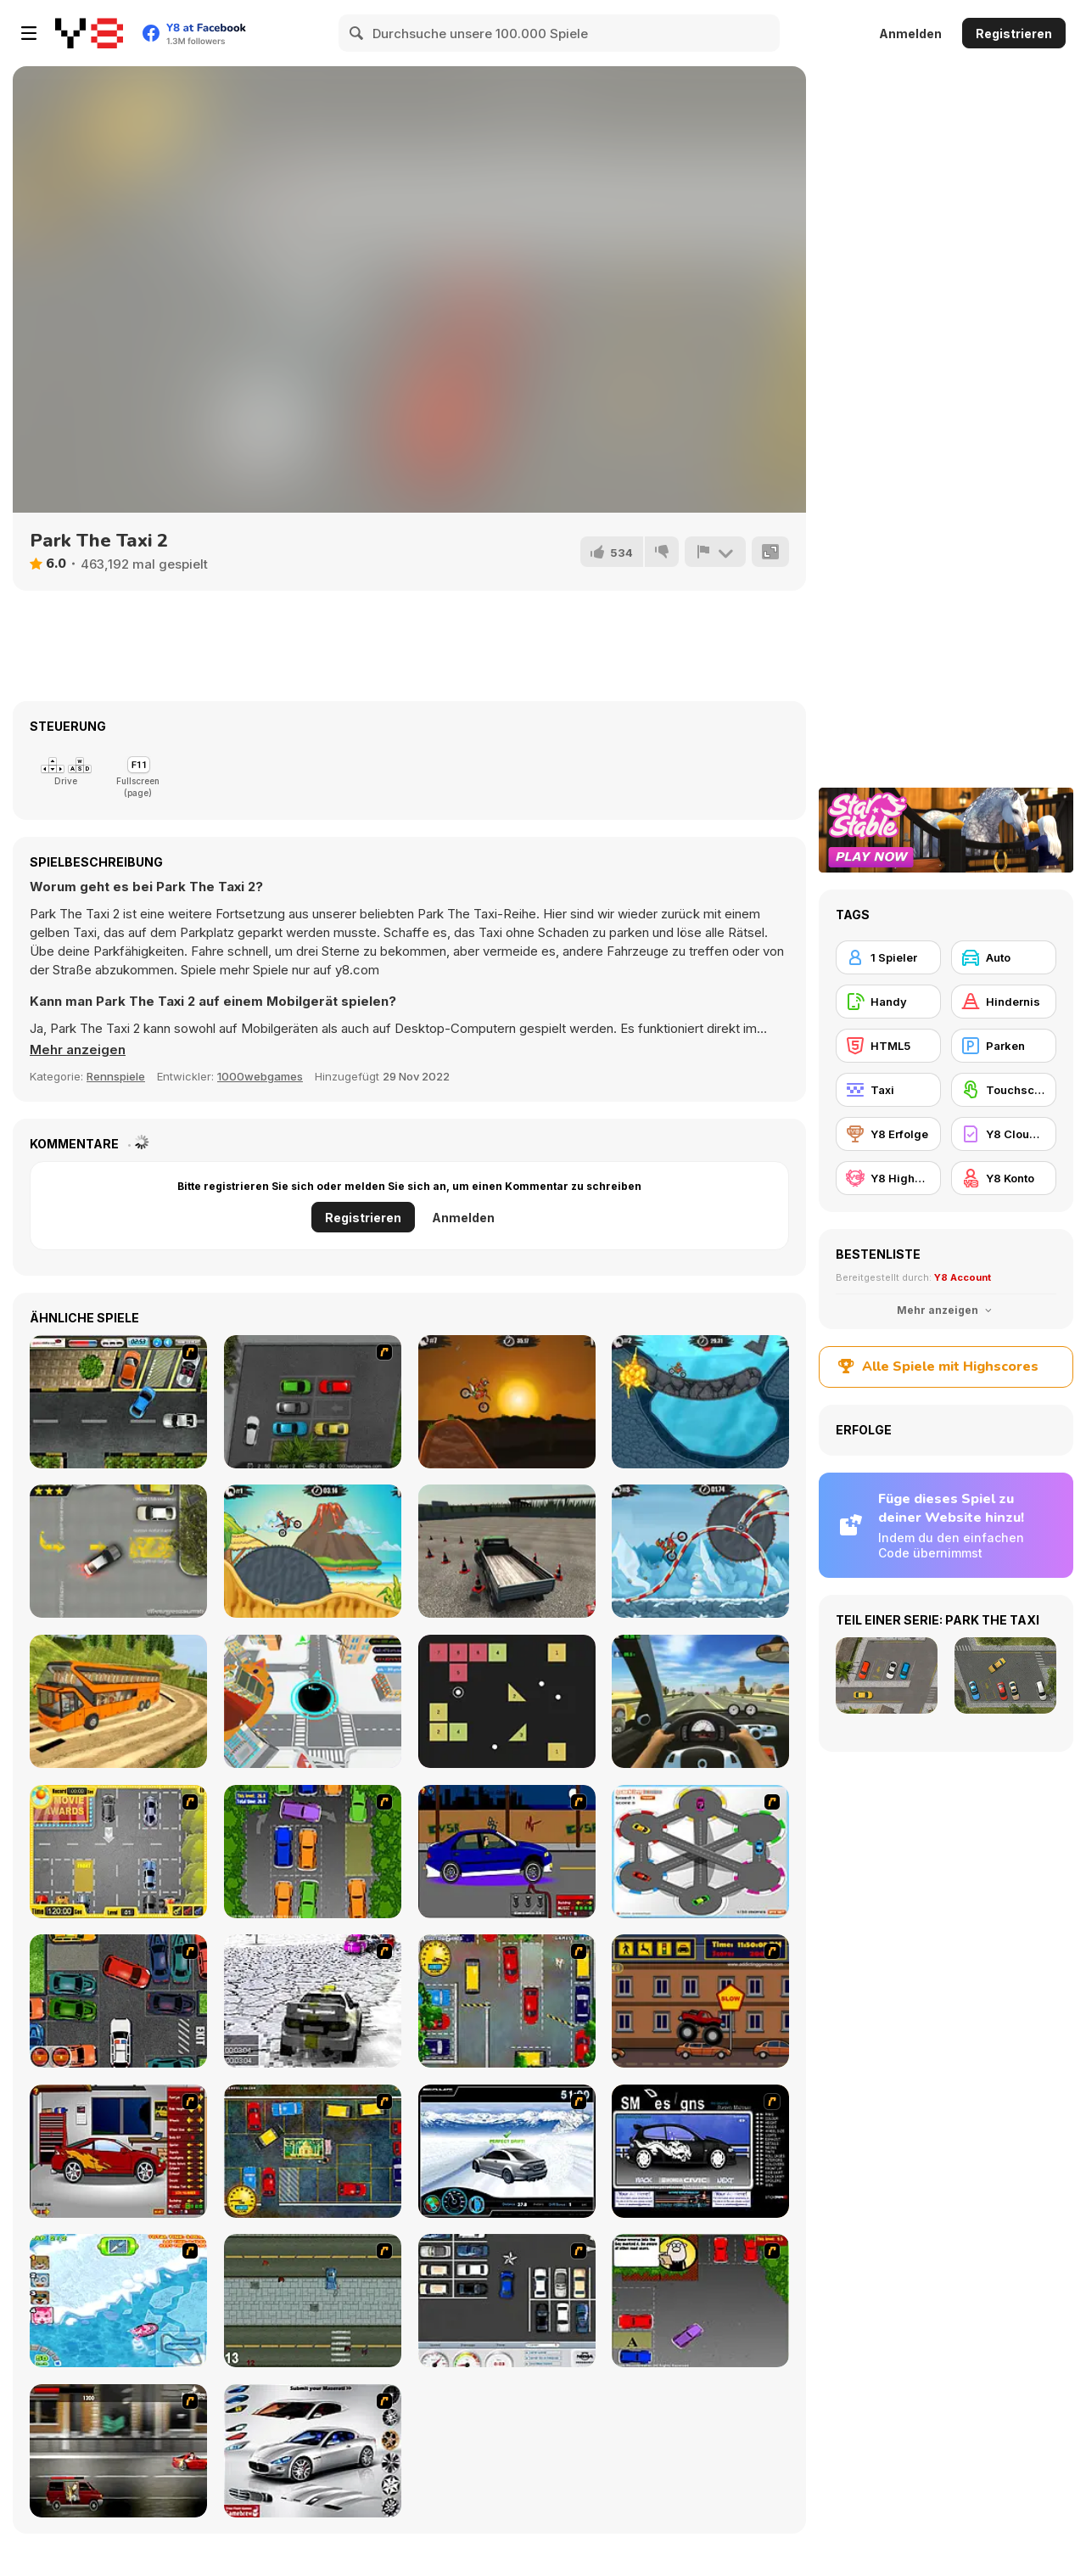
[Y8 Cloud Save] (1003, 1134)
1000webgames (260, 1076)
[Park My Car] (118, 1851)
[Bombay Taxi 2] (312, 2151)
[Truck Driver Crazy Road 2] (507, 1551)
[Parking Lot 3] (118, 1401)
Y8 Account (962, 1277)
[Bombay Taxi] (507, 2001)
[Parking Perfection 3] (700, 2300)
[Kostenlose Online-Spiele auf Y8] (89, 33)
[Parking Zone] (700, 1851)
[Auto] (1003, 957)
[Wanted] (118, 2450)
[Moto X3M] (507, 1401)
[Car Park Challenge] (507, 2300)
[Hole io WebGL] (312, 1701)
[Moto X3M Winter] (700, 1551)
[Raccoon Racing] (118, 2300)
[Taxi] (888, 1090)
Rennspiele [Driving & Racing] (116, 1076)
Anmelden (910, 33)
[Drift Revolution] (507, 2151)
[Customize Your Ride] (700, 2151)
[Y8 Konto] (1003, 1178)
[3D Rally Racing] (312, 2001)
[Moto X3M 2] (700, 1401)
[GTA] (312, 2300)
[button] (78, 1050)
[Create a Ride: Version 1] (507, 1851)
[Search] (357, 33)
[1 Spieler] (888, 957)
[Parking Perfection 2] (312, 1851)
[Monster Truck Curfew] (700, 2001)
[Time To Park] (312, 1401)
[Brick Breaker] (507, 1701)
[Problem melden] (715, 551)
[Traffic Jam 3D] (700, 1701)
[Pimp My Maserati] (312, 2450)
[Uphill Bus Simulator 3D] (118, 1701)
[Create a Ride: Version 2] (118, 2151)
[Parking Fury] (118, 1551)
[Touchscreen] (1003, 1090)
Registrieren (1014, 33)
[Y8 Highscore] (888, 1178)
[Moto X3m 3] (312, 1551)
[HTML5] (888, 1046)
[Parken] (1003, 1046)
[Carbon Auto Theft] (118, 2001)
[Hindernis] (1003, 1002)
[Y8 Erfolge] (888, 1134)
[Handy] (888, 1002)
